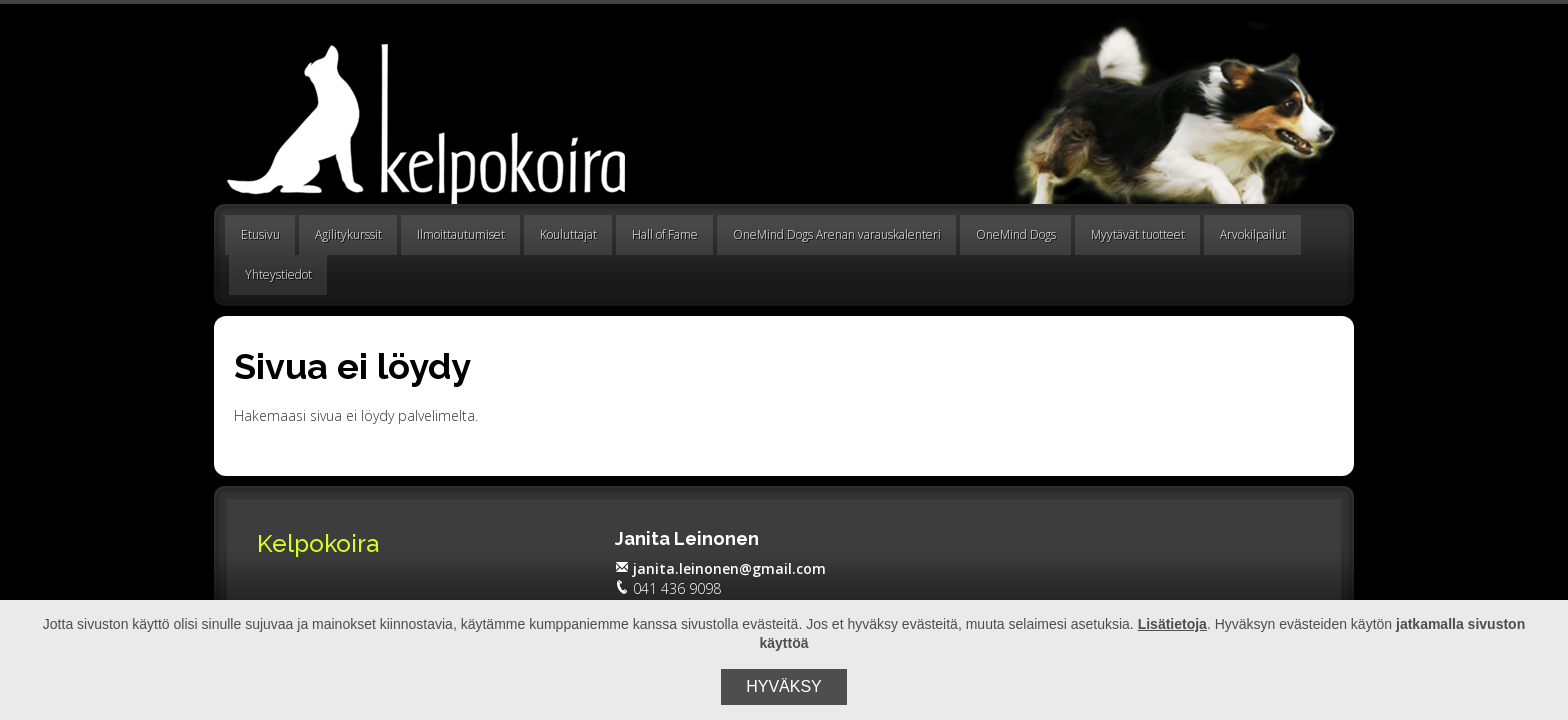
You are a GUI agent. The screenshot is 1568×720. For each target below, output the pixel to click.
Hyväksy (784, 686)
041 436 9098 (668, 588)
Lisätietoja (1172, 624)
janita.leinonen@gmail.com (720, 568)
